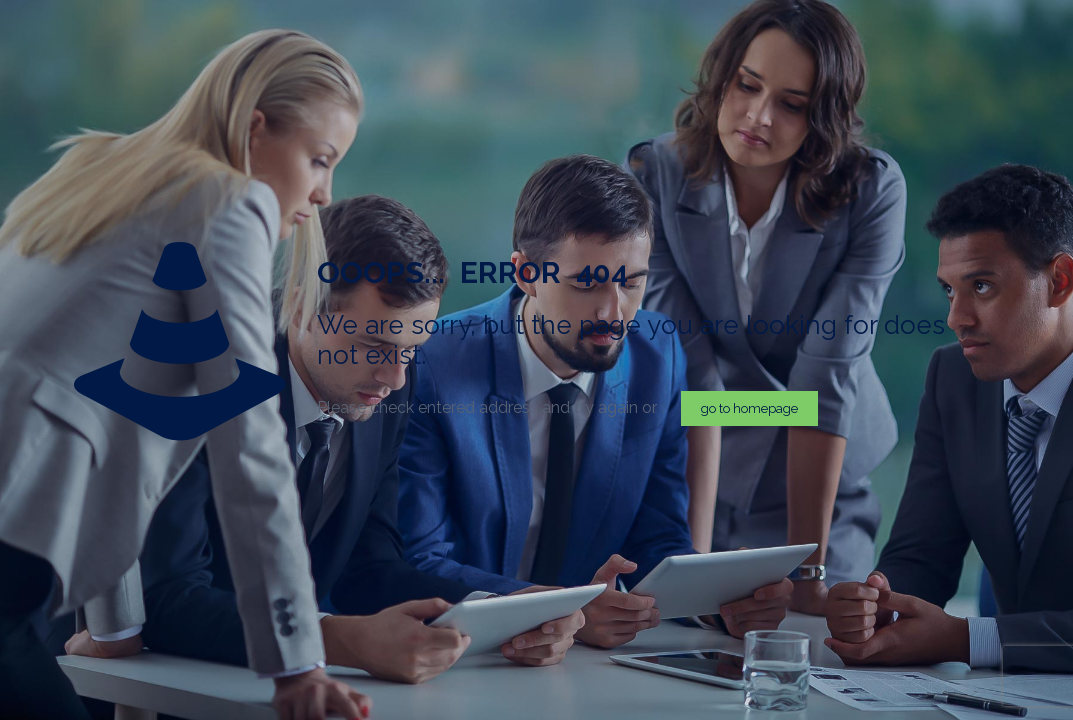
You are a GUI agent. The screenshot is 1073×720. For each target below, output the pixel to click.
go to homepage (749, 408)
